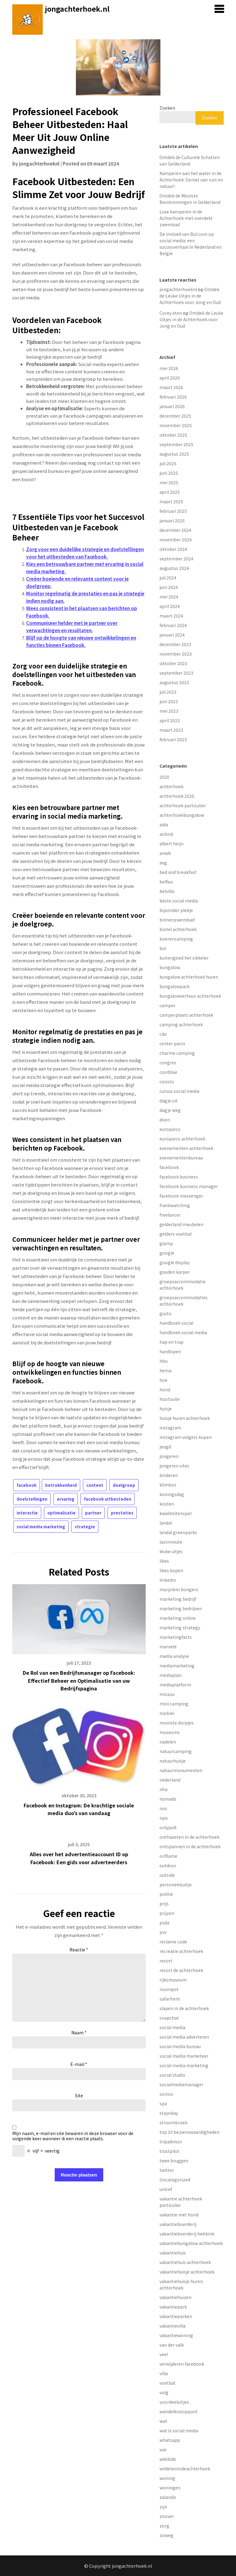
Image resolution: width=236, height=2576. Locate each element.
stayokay (168, 2113)
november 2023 (175, 654)
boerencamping (176, 939)
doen (164, 1120)
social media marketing (41, 1527)
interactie (27, 1513)
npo (163, 1818)
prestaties (122, 1513)
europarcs (169, 1129)
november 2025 (175, 425)
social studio (172, 2075)
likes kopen (171, 1570)
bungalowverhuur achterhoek (190, 996)
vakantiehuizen (175, 2297)
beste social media (178, 901)
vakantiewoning (176, 2335)
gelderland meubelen (181, 1224)
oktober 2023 (173, 663)
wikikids (167, 2459)
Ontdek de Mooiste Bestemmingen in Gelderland (189, 199)
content (94, 1485)
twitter (166, 2170)
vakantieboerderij (177, 2224)
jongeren (169, 1456)
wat (163, 2421)
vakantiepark (173, 2307)
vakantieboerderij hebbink (186, 2234)
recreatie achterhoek (181, 1951)
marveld (167, 1646)
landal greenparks (178, 1532)
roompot (169, 1989)
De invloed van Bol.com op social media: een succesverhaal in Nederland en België (190, 243)
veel (163, 2354)
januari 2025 (172, 520)
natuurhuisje (172, 1761)
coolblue (168, 1072)
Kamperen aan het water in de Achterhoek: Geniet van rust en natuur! (191, 179)
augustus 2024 (174, 568)
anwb (165, 853)
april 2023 (169, 720)
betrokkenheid (61, 1485)
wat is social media (178, 2430)
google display (174, 1262)
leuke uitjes (171, 1551)
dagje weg (170, 1110)
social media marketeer (183, 2056)
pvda (164, 1922)
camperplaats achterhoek (186, 1015)
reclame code (173, 1942)
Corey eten (170, 313)
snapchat (169, 2018)
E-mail (78, 2064)
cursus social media (179, 1091)
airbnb (166, 834)
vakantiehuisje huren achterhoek (181, 2284)
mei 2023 (168, 711)
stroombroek (173, 2122)
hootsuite (169, 1399)
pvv (163, 1932)
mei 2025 (168, 482)
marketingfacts (175, 1637)
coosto (166, 1081)
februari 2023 (173, 739)
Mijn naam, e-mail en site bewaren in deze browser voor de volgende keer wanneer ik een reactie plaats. (72, 2136)
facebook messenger (181, 1196)
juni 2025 (168, 473)
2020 (164, 777)
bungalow (169, 967)
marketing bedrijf (177, 1599)
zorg (164, 2526)
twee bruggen (173, 2160)
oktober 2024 (173, 549)
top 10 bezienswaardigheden (189, 2132)
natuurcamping (175, 1751)
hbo (163, 1361)
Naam (79, 2032)
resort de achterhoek (181, 1970)
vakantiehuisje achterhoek (186, 2272)
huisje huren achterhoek (184, 1418)
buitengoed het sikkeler (184, 958)
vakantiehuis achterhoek (185, 2262)
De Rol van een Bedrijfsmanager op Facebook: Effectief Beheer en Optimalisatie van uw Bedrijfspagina (79, 1680)
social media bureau (180, 2046)
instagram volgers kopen (185, 1437)
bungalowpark (174, 986)
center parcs (172, 1043)
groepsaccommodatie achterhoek (182, 1284)
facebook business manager (188, 1186)
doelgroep (124, 1485)
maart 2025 (171, 501)
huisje (165, 1408)
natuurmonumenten (180, 1770)
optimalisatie (61, 1513)
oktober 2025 (173, 435)
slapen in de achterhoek (184, 2008)
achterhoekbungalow (181, 815)
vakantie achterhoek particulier (180, 2202)
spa (163, 2103)
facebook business (178, 1177)
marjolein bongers (178, 1589)
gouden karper (174, 1272)
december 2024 (175, 530)
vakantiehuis (172, 2253)
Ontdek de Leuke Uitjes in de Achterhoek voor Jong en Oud (190, 295)
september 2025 (176, 444)
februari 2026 (173, 397)
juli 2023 (167, 692)
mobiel (166, 1713)
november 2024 (175, 539)
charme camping (177, 1053)
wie (163, 2449)
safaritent (169, 1999)
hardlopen (170, 1351)
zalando (167, 2497)
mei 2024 (168, 597)
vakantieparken (175, 2316)
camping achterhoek (181, 1024)
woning (167, 2478)
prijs (164, 1903)
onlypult (168, 1827)
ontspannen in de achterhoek (190, 1846)
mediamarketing (177, 1665)
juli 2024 (167, 578)
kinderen (168, 1475)
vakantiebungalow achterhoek (191, 2243)
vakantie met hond (179, 2215)
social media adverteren (184, 2037)
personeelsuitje (175, 1884)
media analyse (174, 1656)
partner (93, 1513)
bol (162, 948)
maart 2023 (171, 730)
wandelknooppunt (178, 2411)
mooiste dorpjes (176, 1723)
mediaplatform (175, 1685)
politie (166, 1894)
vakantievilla (172, 2326)
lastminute (170, 1542)
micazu (167, 1694)
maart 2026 (171, 387)
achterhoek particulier (182, 805)
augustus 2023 (174, 682)
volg (163, 2392)
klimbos (167, 1485)
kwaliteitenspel (175, 1513)
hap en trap (171, 1342)
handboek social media (183, 1332)
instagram (170, 1427)
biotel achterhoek (178, 929)
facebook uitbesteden (107, 1499)
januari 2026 (172, 406)
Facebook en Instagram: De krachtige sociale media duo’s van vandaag (79, 1809)
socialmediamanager (181, 2084)
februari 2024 (173, 625)
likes (164, 1561)
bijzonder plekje (176, 910)
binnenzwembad (177, 920)
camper (167, 1005)
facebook (27, 1485)
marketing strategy (179, 1627)
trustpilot (169, 2151)
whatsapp (169, 2440)
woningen (169, 2487)
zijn (163, 2507)
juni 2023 (168, 701)
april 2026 (169, 378)
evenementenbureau (181, 1158)
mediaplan (170, 1675)
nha (163, 1789)
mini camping (173, 1704)
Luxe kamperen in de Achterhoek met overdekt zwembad (186, 218)
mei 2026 (168, 368)
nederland (169, 1780)
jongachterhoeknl (39, 163)
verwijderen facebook (181, 2364)
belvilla (166, 891)
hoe (163, 1380)
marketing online (177, 1618)
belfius (166, 882)
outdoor (167, 1865)
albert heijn (171, 843)
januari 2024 (172, 635)
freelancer (170, 1215)
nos (163, 1808)
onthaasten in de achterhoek (189, 1837)
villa (163, 2373)
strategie (85, 1527)
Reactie (78, 1950)
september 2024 (176, 558)
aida (163, 824)
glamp (166, 1243)
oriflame (168, 1856)
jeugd (165, 1447)
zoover (166, 2516)
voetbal (167, 2383)
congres (167, 1062)
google (166, 1253)
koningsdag (171, 1494)
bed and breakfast (178, 872)
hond (164, 1389)
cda (163, 1034)
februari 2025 (173, 511)
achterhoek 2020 (176, 796)
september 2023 (176, 673)
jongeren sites (174, 1466)
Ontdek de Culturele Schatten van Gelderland (189, 160)
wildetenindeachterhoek (184, 2468)
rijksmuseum (173, 1980)
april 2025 (169, 492)
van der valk (171, 2345)
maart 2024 (171, 616)
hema (165, 1370)
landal (165, 1523)
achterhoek (171, 786)
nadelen (167, 1742)
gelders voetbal (175, 1234)
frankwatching (174, 1205)
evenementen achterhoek (186, 1148)
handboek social (176, 1323)
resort (165, 1961)
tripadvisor (170, 2141)
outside (167, 1875)
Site (79, 2095)
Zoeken (167, 108)
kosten (166, 1504)
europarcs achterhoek (182, 1139)
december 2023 (175, 644)
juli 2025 (167, 463)
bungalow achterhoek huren (188, 977)
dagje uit (168, 1100)
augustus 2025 (174, 454)
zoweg (166, 2535)
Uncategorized (174, 2180)
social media (172, 2027)
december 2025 (175, 416)
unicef (165, 2189)
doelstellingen (32, 1499)
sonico (166, 2094)
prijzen (166, 1913)
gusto (165, 1313)
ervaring (65, 1499)
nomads (167, 1799)
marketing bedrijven (180, 1608)
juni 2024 (168, 587)
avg (163, 862)
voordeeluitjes (174, 2402)
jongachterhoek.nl (77, 8)
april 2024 (169, 606)
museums (169, 1732)
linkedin (167, 1580)
